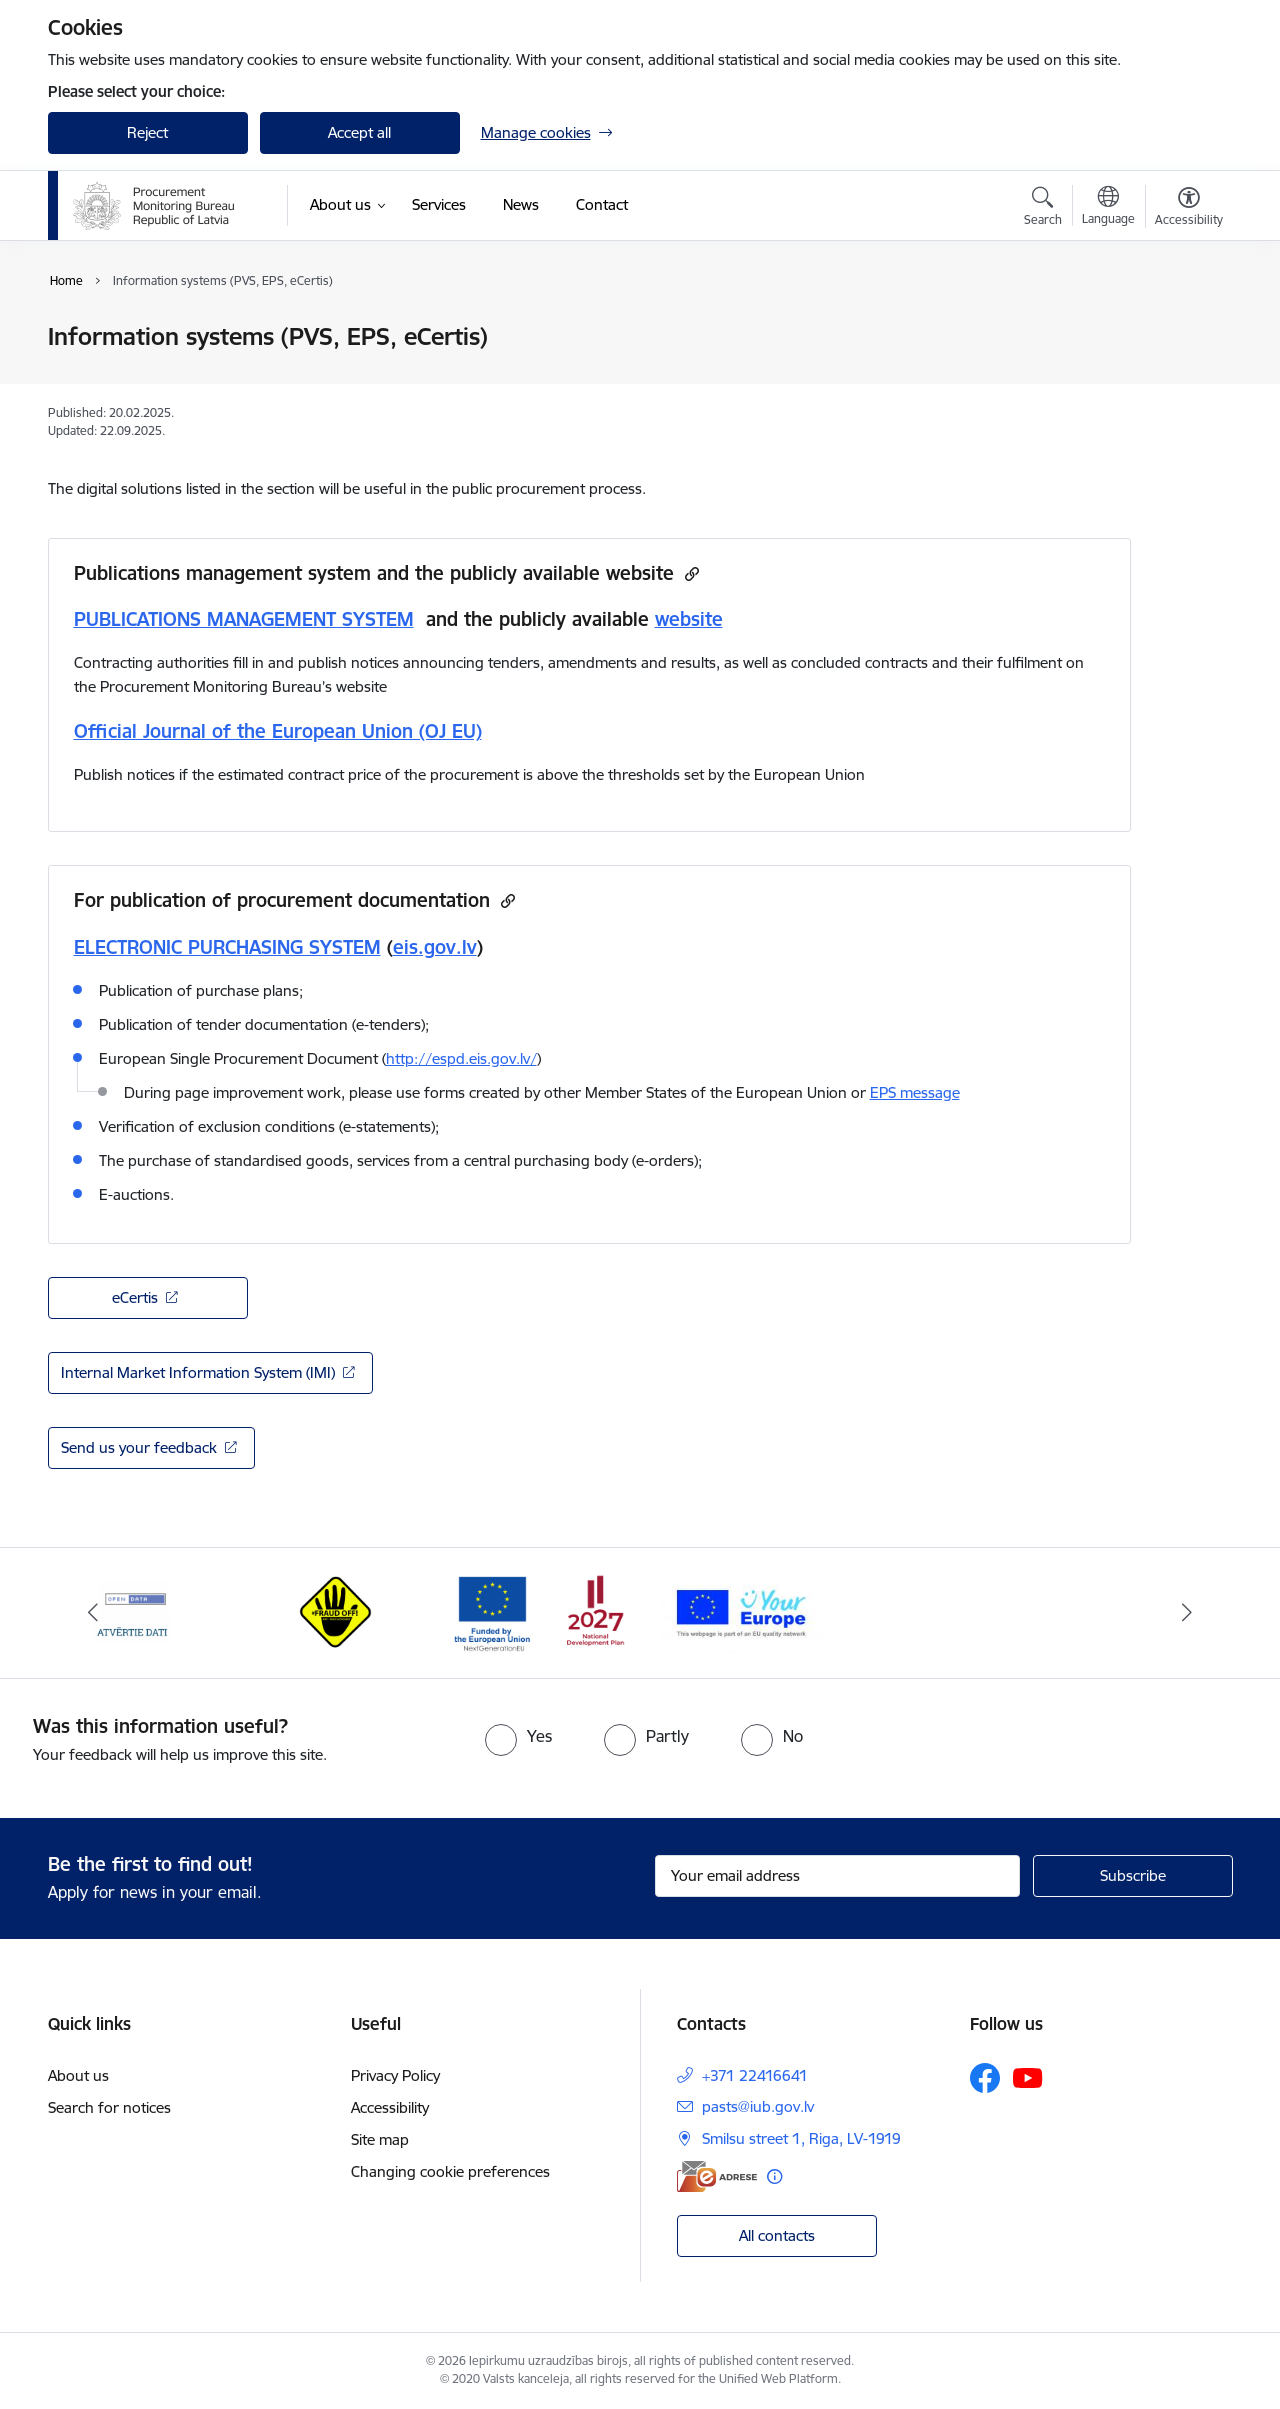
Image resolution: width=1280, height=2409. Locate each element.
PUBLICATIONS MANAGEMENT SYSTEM (244, 619)
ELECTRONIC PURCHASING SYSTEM (227, 947)
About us (78, 2075)
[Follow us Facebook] (985, 2078)
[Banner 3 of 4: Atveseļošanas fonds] (539, 1611)
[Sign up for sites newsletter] (1133, 1876)
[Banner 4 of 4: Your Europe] (741, 1611)
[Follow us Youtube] (1028, 2077)
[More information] (774, 2176)
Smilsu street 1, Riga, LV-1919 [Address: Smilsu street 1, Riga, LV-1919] (801, 2138)
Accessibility (390, 2107)
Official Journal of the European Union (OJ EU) (278, 731)
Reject (147, 132)
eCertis (135, 1297)
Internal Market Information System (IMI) (198, 1372)
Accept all (359, 132)
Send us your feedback (139, 1447)
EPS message (915, 1092)
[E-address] (717, 2176)
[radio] (518, 1736)
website (689, 619)
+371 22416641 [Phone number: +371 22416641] (755, 2075)
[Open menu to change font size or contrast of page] (1189, 209)
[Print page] (1183, 328)
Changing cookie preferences (450, 2171)
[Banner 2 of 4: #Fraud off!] (336, 1611)
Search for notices (109, 2107)
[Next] (1187, 1613)
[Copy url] (689, 573)
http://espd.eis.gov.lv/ (461, 1058)
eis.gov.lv (435, 947)
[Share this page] (1183, 378)
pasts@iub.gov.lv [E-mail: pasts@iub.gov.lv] (758, 2106)
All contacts (777, 2235)
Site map (380, 2139)
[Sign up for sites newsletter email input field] (837, 1876)
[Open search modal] (1043, 209)
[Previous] (94, 1613)
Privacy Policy (395, 2075)
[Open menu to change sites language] (1108, 208)
